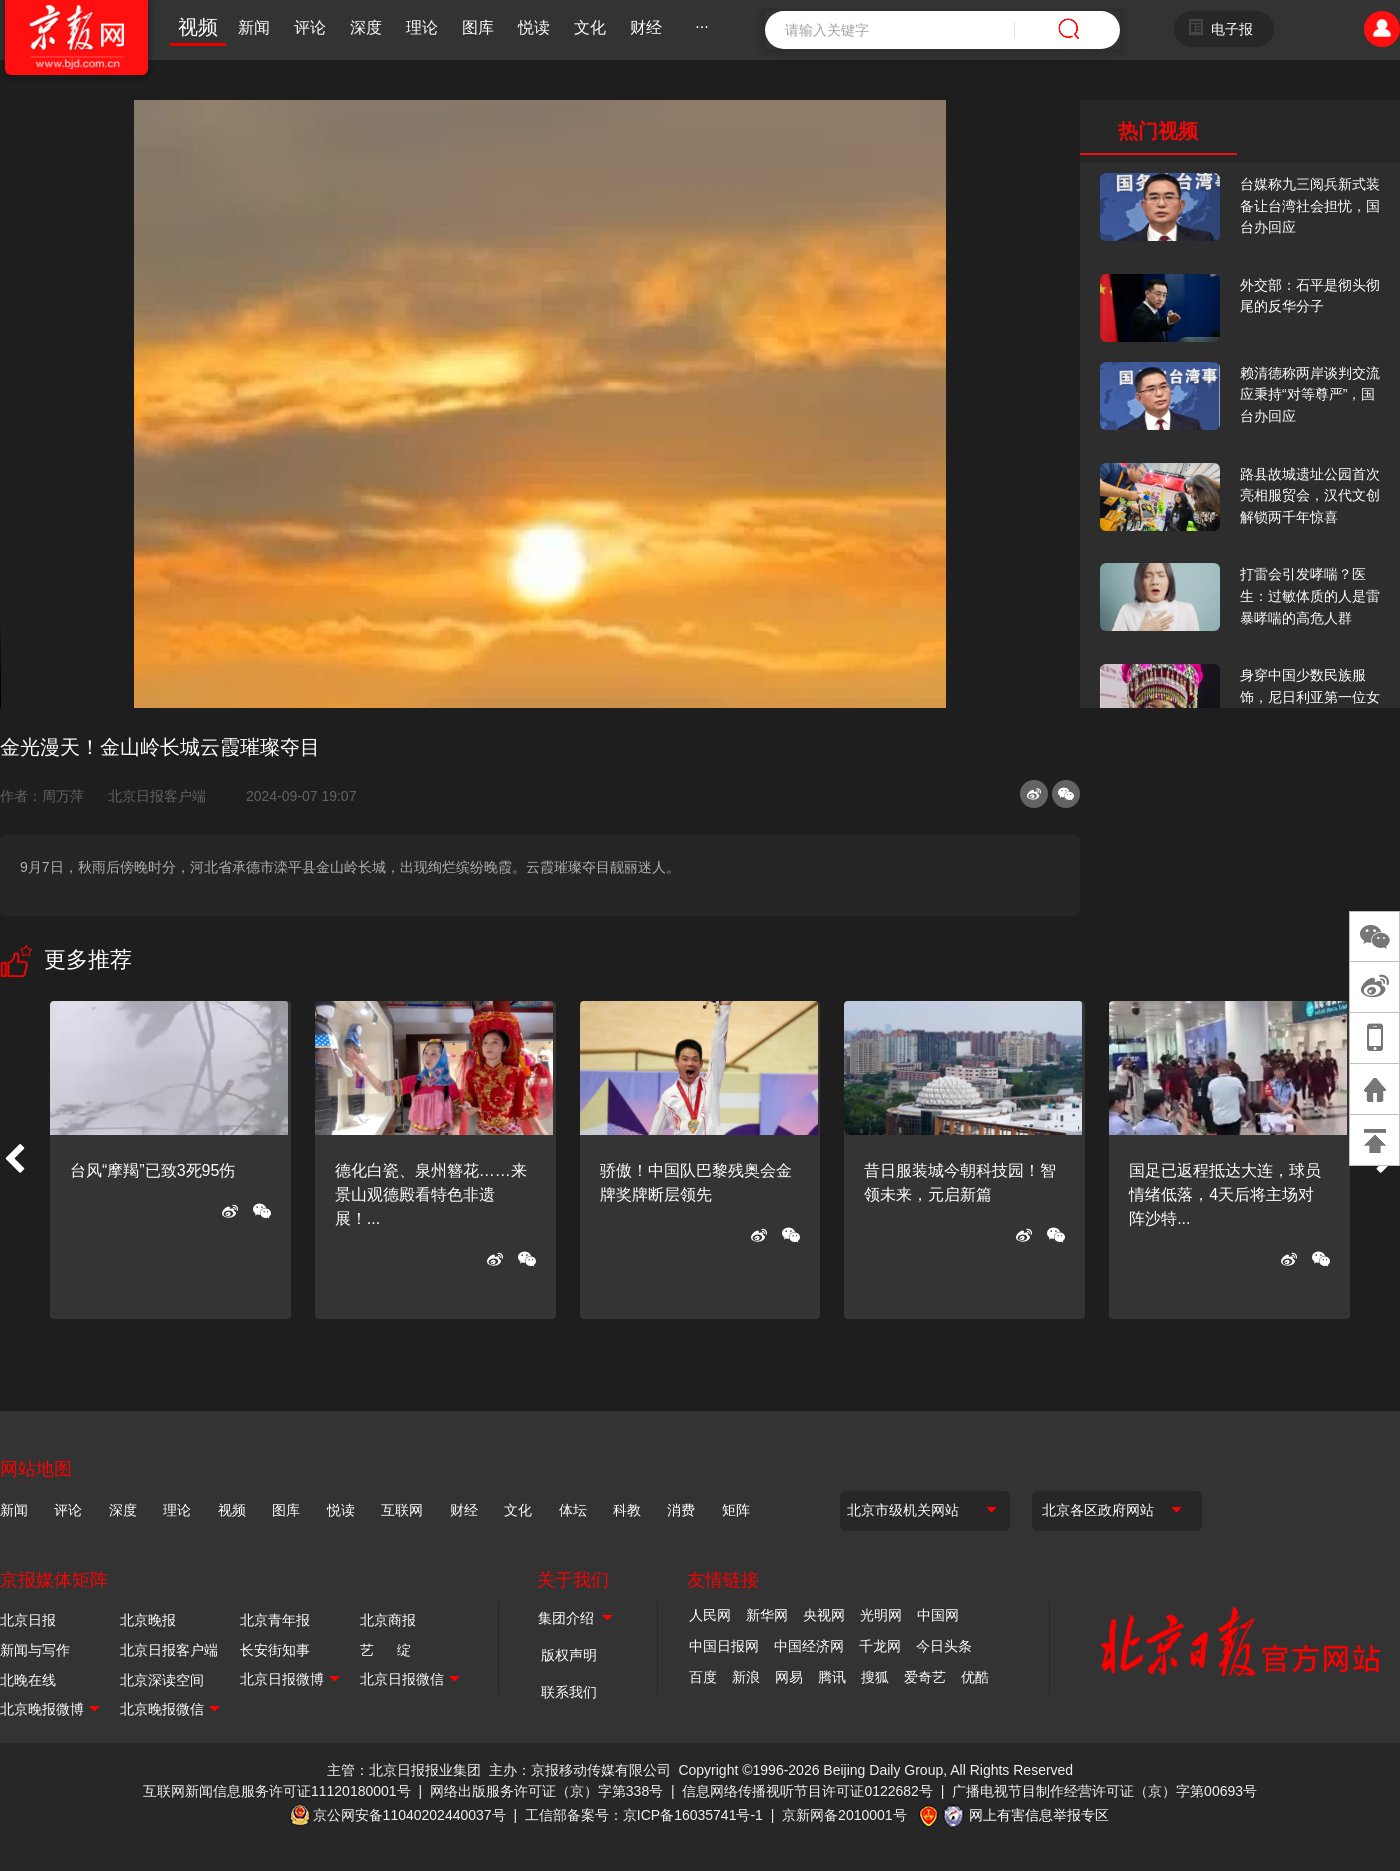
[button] (14, 1160)
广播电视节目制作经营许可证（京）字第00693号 (1104, 1791)
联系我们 (569, 1692)
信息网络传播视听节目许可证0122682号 (807, 1791)
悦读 (534, 27)
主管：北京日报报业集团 (404, 1770)
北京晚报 (148, 1620)
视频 (198, 27)
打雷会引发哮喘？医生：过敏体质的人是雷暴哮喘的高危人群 (1310, 595)
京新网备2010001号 (844, 1815)
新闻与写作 (35, 1650)
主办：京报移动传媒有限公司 (580, 1770)
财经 (646, 27)
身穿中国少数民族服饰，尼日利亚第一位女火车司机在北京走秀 (1310, 696)
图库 (478, 27)
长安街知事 (275, 1650)
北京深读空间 (162, 1680)
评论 (310, 27)
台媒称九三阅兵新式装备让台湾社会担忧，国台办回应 (1310, 205)
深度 (366, 27)
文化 (590, 27)
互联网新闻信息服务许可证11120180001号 (277, 1791)
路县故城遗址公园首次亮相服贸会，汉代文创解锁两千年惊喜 (1310, 495)
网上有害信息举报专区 (1039, 1815)
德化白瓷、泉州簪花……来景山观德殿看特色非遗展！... (431, 1194)
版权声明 (569, 1655)
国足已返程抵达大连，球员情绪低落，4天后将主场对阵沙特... (1225, 1194)
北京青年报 (275, 1620)
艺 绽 (385, 1650)
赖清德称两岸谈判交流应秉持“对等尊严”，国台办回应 (1310, 394)
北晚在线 (28, 1680)
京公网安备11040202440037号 (409, 1815)
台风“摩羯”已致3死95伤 (152, 1170)
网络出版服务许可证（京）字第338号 (546, 1791)
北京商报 (388, 1620)
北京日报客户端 (157, 796)
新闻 (254, 27)
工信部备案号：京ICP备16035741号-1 (644, 1815)
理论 (422, 27)
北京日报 (28, 1620)
